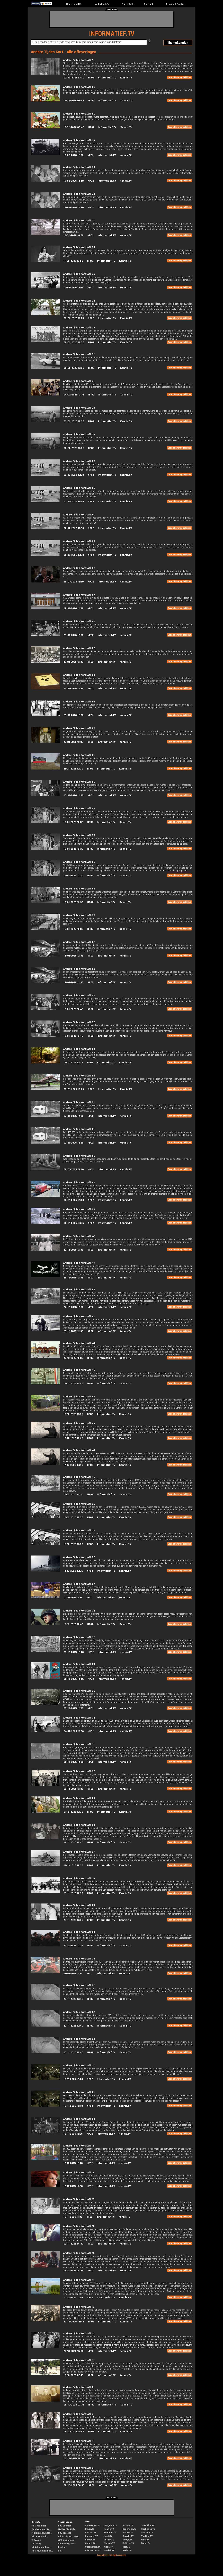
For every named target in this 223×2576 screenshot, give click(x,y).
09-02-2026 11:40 (74, 318)
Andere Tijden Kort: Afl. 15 (79, 2253)
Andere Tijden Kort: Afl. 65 (79, 648)
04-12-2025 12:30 (74, 1731)
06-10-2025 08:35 (74, 2485)
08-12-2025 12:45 (74, 1679)
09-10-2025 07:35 (74, 2405)
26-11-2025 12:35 (73, 1893)
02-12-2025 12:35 (73, 1789)
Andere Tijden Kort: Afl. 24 (79, 1932)
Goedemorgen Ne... (41, 2529)
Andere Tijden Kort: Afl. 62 (79, 728)
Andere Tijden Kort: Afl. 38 (79, 1557)
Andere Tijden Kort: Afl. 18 (79, 2172)
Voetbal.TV (147, 2536)
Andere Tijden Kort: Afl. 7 (78, 2414)
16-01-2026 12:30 (73, 902)
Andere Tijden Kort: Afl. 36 (79, 1611)
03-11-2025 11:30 (73, 2297)
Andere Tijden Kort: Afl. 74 (79, 301)
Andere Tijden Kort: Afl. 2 (78, 2468)
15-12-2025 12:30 (73, 1517)
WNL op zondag (66, 2540)
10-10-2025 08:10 (73, 2375)
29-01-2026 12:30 (74, 608)
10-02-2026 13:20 (74, 287)
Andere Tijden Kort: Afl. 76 (79, 247)
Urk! (60, 2550)
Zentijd (62, 2547)
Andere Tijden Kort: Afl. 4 (78, 2441)
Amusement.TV (93, 2525)
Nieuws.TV (128, 2532)
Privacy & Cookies (175, 4)
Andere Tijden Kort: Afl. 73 (79, 327)
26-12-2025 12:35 (73, 1277)
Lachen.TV (109, 2539)
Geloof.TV (90, 2543)
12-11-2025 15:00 (73, 2186)
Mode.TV (108, 2546)
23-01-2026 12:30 (74, 715)
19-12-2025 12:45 (73, 1383)
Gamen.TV (90, 2539)
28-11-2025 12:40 (73, 1842)
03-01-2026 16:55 (74, 1223)
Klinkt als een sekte (68, 2536)
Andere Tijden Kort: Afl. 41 (79, 1423)
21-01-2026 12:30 (73, 769)
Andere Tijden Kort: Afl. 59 (79, 808)
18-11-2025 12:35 (73, 2134)
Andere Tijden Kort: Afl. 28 (79, 1825)
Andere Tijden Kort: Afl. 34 (79, 1664)
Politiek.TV (128, 2543)
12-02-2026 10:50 (74, 235)
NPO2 (91, 77)
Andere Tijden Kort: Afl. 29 (79, 1798)
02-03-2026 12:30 (74, 77)
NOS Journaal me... (41, 2547)
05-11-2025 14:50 (74, 2270)
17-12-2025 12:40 (73, 1438)
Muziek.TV (109, 2550)
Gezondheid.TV (92, 2546)
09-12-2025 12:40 (74, 1652)
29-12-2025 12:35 (73, 1250)
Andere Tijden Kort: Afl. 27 (79, 1852)
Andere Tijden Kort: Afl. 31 (79, 1744)
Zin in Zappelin (39, 2536)
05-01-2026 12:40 (74, 1200)
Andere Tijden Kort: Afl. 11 (78, 2360)
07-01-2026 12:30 (74, 1116)
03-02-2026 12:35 (74, 421)
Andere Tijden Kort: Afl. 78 (79, 167)
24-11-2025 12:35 (73, 1945)
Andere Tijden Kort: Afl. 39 (79, 1504)
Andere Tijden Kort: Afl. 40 (79, 1477)
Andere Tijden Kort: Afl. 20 (79, 2119)
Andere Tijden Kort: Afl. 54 (79, 1049)
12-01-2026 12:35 (73, 1062)
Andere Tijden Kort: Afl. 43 (79, 1370)
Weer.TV (145, 2539)
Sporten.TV (147, 2532)
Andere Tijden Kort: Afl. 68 (79, 568)
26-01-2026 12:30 (74, 688)
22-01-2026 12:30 (73, 742)
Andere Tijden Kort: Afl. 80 (79, 87)
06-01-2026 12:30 (74, 1169)
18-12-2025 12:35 (73, 1414)
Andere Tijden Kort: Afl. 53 (79, 1076)
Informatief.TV (107, 77)
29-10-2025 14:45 (74, 2321)
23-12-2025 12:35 (73, 1331)
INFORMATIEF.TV (111, 33)
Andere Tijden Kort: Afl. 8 (78, 2387)
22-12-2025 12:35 (73, 1358)
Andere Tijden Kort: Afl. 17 (78, 2199)
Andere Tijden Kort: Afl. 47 (79, 1263)
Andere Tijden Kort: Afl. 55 (79, 995)
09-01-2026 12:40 (74, 1089)
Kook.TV (108, 2536)
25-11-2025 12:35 (73, 1920)
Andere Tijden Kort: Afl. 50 (79, 1156)
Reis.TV (126, 2546)
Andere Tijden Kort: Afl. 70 (79, 408)
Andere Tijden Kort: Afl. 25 (79, 1905)
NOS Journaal (39, 2525)
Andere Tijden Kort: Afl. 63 (79, 701)
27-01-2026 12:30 (73, 662)
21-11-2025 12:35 (73, 1973)
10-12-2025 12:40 (73, 1624)
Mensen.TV (109, 2543)
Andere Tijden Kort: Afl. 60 (79, 782)
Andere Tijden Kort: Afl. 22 (79, 1985)
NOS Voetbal (64, 2532)
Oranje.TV (127, 2539)
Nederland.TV (102, 4)
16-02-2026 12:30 (74, 155)
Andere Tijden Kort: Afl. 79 (79, 140)
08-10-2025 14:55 (74, 2431)
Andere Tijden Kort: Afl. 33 (79, 1691)
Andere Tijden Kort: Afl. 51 (79, 1102)
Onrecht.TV (128, 2536)
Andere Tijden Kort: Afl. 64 (79, 675)
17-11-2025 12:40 (73, 2163)
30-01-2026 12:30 (74, 582)
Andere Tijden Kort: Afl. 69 (79, 461)
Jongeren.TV (110, 2525)
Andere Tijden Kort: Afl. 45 (79, 1316)
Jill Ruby (36, 2543)
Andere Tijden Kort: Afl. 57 (79, 915)
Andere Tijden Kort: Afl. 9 (78, 60)
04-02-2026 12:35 (74, 394)
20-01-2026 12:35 (74, 795)
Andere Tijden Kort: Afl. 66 (79, 621)
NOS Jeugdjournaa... (42, 2550)
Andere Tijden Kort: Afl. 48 (79, 1236)
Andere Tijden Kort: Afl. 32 (79, 1718)
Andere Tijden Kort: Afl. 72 (79, 354)
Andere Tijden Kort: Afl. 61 (79, 755)
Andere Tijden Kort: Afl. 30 (79, 1771)
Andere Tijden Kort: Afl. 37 (79, 1584)
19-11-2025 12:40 (73, 2079)
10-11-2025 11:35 (73, 2217)
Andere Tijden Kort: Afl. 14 (79, 2280)
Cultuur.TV (90, 2532)
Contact (148, 4)
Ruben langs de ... (67, 2543)
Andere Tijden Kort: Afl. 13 (79, 2307)
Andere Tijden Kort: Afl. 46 (79, 1289)
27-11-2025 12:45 (73, 1865)
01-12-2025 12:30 (73, 1812)
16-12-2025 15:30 (73, 1494)
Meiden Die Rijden (67, 2529)
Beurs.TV (89, 2529)
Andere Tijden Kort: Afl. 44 (79, 1343)
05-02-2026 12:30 (74, 368)
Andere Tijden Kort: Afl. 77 (79, 220)
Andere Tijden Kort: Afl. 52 (79, 1209)
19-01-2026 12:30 (73, 822)
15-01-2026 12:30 (73, 929)
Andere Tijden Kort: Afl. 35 (79, 1637)
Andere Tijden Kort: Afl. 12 (78, 2333)
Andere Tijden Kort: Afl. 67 (79, 595)
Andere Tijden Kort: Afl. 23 (79, 1959)
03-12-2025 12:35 (74, 1762)
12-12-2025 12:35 (73, 1571)
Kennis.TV (126, 77)
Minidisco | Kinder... (41, 2532)
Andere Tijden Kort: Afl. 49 (79, 1182)
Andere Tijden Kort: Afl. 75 (79, 274)
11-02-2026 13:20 (73, 261)
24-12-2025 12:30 (74, 1307)
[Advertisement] (111, 19)
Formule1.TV (91, 2536)
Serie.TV (127, 2550)
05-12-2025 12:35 (74, 1708)
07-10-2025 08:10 (74, 2458)
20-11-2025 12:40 (73, 1999)
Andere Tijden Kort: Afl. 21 (78, 2065)
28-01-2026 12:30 (74, 635)
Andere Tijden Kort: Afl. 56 (79, 942)
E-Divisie (36, 2540)
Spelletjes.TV (148, 2529)
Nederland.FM (73, 4)
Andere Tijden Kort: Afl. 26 (79, 1878)
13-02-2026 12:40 (74, 181)
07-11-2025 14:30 (73, 2244)
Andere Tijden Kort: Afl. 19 (79, 2146)
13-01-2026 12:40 (73, 1009)
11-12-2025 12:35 (73, 1597)
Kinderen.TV (110, 2532)
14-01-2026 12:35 (73, 956)
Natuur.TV (128, 2525)
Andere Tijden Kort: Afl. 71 (78, 381)
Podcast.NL (127, 4)
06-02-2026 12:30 (74, 342)
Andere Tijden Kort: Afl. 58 (79, 888)
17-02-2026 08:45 (74, 100)
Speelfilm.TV (147, 2525)
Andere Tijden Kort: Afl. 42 (79, 1396)
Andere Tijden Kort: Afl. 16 (79, 2226)
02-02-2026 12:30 (74, 475)
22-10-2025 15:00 (74, 2351)
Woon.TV (145, 2543)
